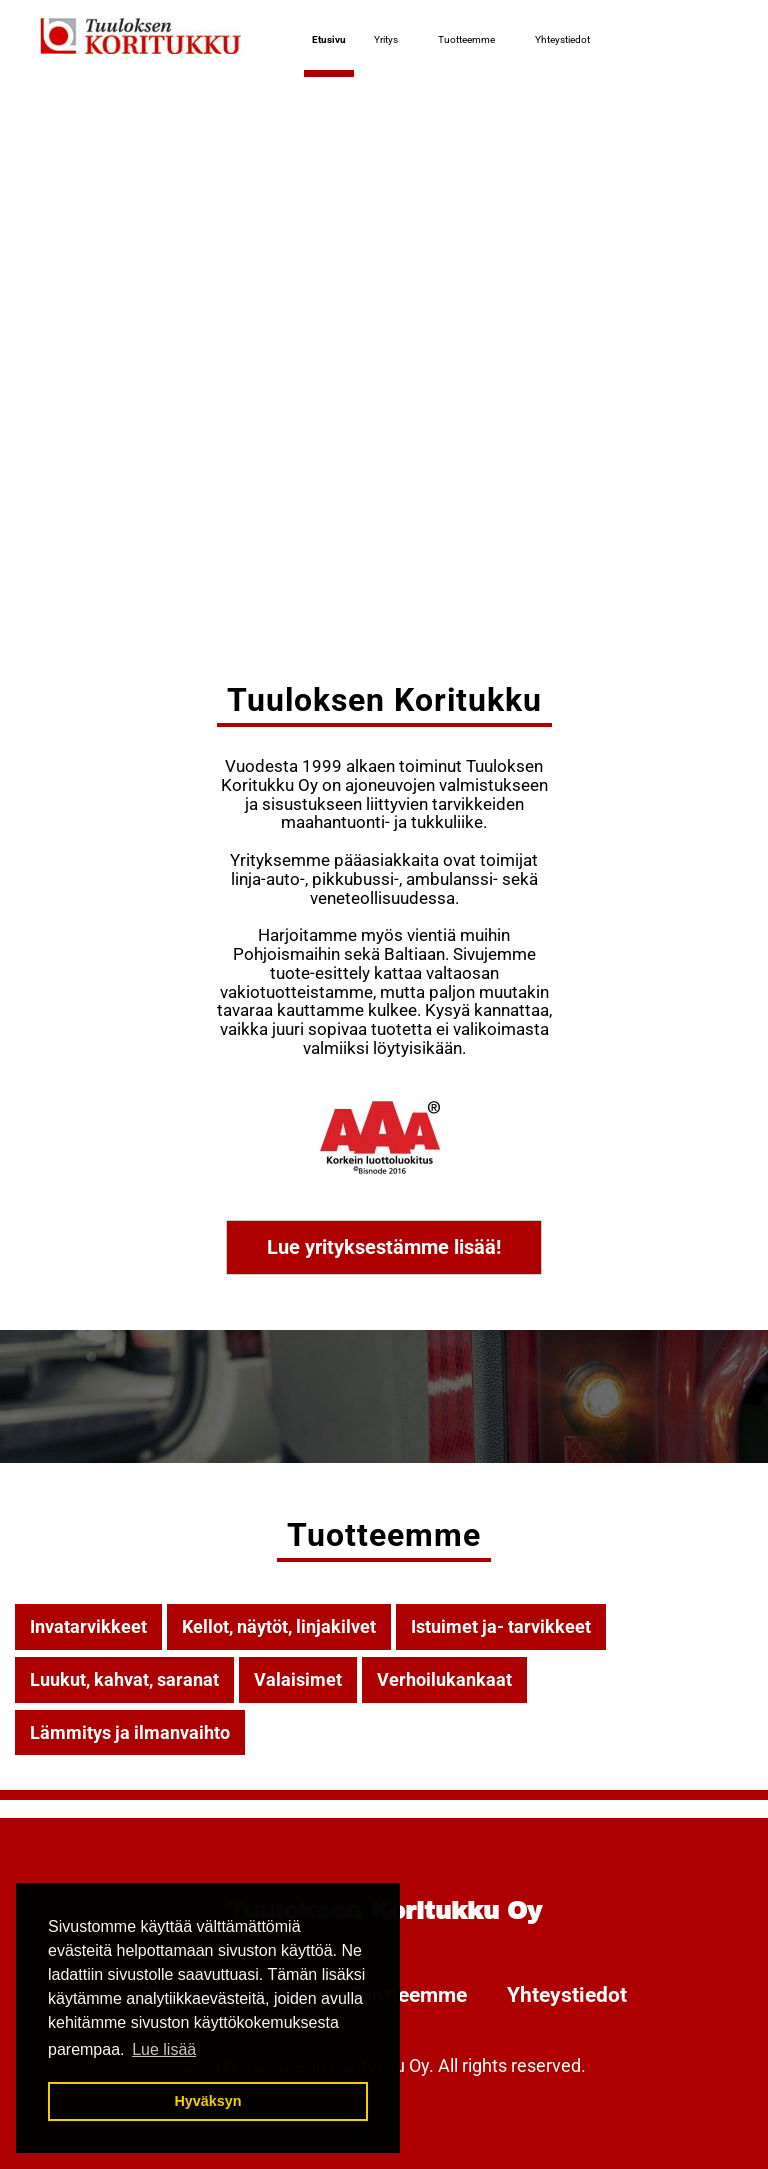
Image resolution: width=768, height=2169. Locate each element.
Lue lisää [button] (164, 2049)
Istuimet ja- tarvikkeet (501, 1626)
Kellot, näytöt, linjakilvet (279, 1626)
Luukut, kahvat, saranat (124, 1679)
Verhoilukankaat (444, 1679)
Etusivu (329, 39)
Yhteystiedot (562, 39)
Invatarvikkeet (88, 1626)
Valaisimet (298, 1679)
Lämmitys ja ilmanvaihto (130, 1732)
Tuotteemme (466, 39)
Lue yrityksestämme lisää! (384, 1247)
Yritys (386, 39)
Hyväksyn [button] (207, 2101)
